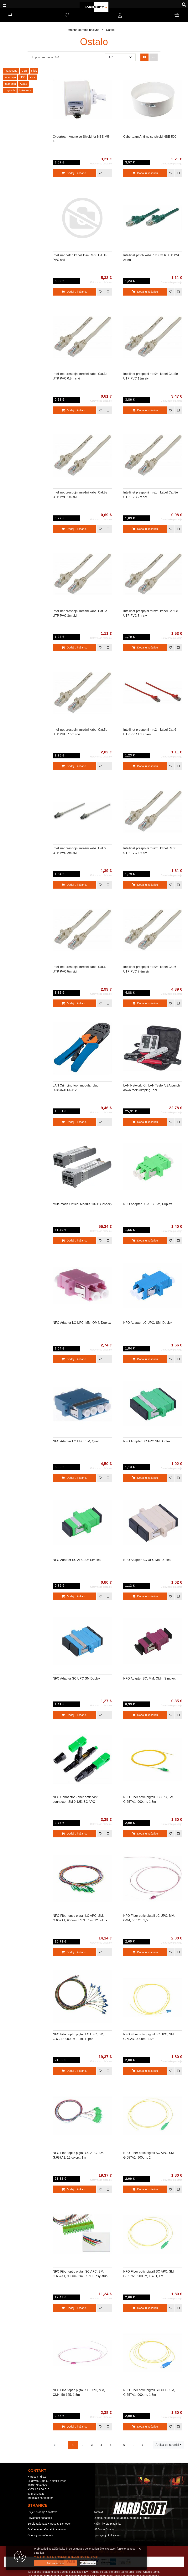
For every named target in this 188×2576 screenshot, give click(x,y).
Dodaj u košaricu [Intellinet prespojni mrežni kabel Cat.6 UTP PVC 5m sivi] (74, 1003)
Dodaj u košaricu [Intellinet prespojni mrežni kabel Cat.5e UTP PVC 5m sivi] (145, 647)
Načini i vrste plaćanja (107, 2523)
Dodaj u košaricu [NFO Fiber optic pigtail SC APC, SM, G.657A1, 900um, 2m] (145, 2189)
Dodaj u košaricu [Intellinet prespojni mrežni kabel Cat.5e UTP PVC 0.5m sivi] (74, 410)
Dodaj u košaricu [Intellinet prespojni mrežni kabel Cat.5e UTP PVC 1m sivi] (74, 528)
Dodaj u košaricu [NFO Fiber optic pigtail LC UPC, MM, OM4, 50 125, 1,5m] (145, 1952)
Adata (23, 83)
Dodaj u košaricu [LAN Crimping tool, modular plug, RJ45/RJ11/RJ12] (74, 1121)
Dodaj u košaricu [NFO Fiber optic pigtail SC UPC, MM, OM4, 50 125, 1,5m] (74, 2426)
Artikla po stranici (167, 2444)
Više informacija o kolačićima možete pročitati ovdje (66, 2556)
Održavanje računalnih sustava (47, 2529)
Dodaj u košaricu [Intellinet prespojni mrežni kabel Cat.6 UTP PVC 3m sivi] (145, 884)
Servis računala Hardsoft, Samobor (49, 2523)
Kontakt (98, 2512)
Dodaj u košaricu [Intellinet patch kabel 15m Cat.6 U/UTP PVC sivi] (74, 291)
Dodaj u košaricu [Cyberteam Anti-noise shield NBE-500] (145, 173)
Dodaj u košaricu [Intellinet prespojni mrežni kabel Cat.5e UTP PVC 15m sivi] (145, 410)
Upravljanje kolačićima (107, 2535)
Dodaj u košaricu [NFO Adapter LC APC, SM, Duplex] (145, 1240)
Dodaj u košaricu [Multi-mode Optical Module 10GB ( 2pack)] (74, 1240)
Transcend (10, 70)
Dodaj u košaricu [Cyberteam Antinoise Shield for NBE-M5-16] (74, 173)
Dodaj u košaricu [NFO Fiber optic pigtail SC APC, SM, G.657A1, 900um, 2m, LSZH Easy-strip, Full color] (74, 2308)
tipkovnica (25, 90)
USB (24, 70)
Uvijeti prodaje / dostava (42, 2512)
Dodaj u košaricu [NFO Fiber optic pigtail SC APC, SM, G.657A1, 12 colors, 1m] (74, 2189)
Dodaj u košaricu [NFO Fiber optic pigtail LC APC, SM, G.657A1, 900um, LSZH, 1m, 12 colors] (74, 1952)
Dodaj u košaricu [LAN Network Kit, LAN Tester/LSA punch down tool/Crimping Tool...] (145, 1121)
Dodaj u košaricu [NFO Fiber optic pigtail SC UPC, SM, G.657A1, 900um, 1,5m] (145, 2426)
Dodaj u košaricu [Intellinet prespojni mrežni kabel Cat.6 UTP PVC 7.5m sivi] (145, 1003)
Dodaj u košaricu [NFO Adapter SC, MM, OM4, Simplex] (145, 1714)
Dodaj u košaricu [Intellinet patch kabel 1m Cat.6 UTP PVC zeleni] (145, 291)
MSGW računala (103, 2529)
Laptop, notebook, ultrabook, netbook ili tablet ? (122, 2517)
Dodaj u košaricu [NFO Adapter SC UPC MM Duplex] (145, 1596)
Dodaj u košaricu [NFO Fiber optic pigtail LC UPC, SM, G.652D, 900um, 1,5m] (145, 2070)
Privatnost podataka (40, 2517)
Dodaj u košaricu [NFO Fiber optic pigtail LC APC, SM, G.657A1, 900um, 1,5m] (145, 1833)
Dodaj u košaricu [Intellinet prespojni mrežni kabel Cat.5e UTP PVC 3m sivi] (74, 647)
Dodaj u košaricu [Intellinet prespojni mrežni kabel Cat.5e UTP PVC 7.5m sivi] (74, 766)
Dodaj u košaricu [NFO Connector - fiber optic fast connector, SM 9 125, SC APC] (74, 1833)
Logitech (9, 90)
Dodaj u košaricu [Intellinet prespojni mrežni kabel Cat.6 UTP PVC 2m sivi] (74, 884)
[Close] (55, 2563)
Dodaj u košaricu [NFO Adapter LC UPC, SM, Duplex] (145, 1359)
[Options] (88, 2563)
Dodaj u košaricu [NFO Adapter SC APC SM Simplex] (74, 1596)
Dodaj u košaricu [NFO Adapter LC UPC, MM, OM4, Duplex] (74, 1359)
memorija (10, 77)
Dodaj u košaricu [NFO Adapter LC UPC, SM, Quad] (74, 1477)
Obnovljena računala (40, 2535)
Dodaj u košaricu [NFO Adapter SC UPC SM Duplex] (74, 1714)
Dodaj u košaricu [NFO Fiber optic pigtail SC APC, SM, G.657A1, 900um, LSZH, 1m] (145, 2308)
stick (34, 70)
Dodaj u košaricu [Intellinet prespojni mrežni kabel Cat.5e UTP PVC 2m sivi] (145, 528)
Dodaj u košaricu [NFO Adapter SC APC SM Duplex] (145, 1477)
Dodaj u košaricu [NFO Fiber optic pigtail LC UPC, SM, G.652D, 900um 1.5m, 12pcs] (74, 2070)
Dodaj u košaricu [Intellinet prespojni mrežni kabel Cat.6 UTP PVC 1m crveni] (145, 766)
